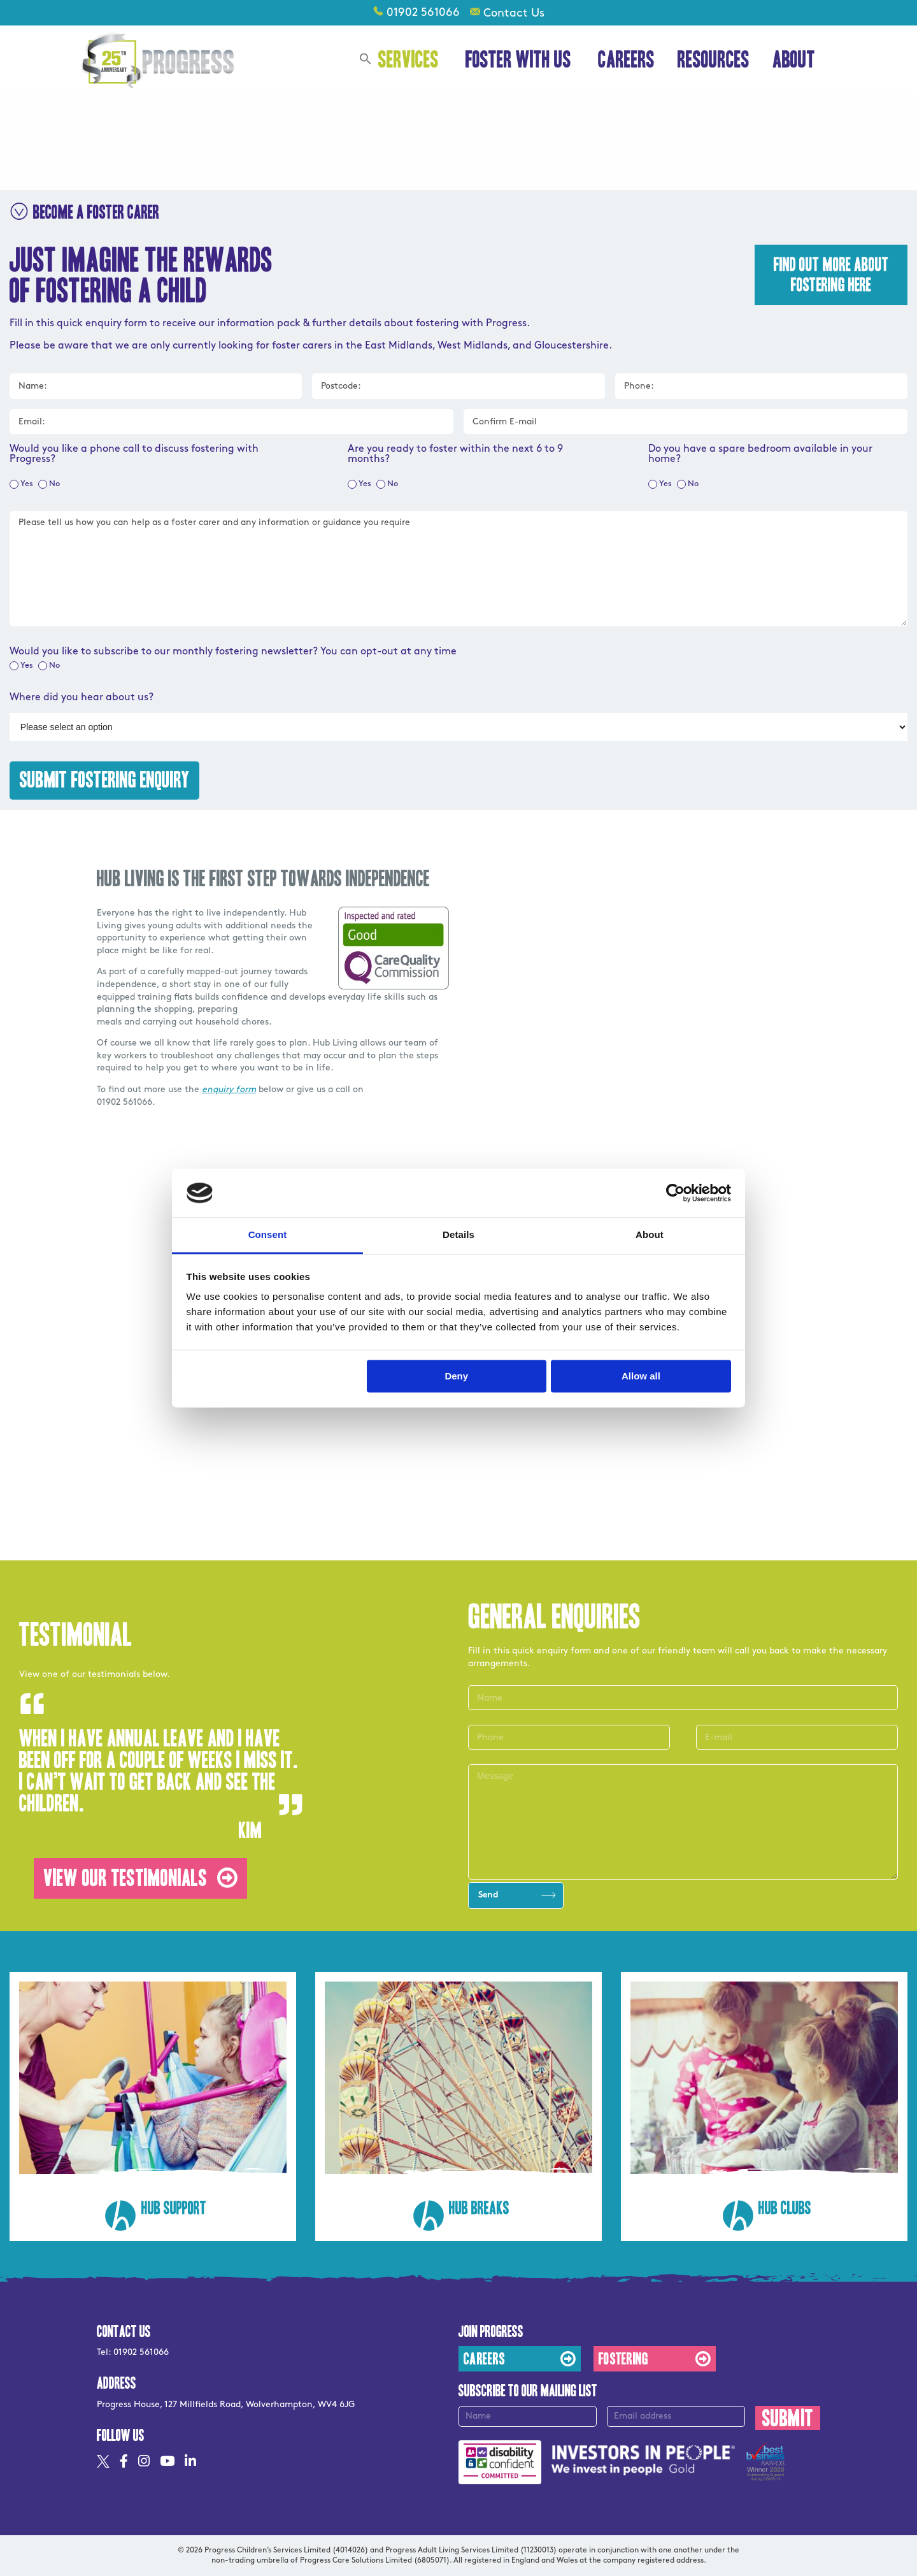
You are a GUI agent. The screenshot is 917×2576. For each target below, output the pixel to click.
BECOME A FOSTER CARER (84, 212)
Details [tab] (458, 1235)
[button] (365, 60)
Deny (456, 1376)
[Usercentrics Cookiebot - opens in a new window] (675, 1192)
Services (410, 59)
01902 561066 (423, 12)
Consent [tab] (267, 1235)
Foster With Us (520, 59)
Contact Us (513, 13)
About (795, 59)
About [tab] (650, 1235)
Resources (714, 59)
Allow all (641, 1376)
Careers (626, 59)
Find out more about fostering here (831, 274)
